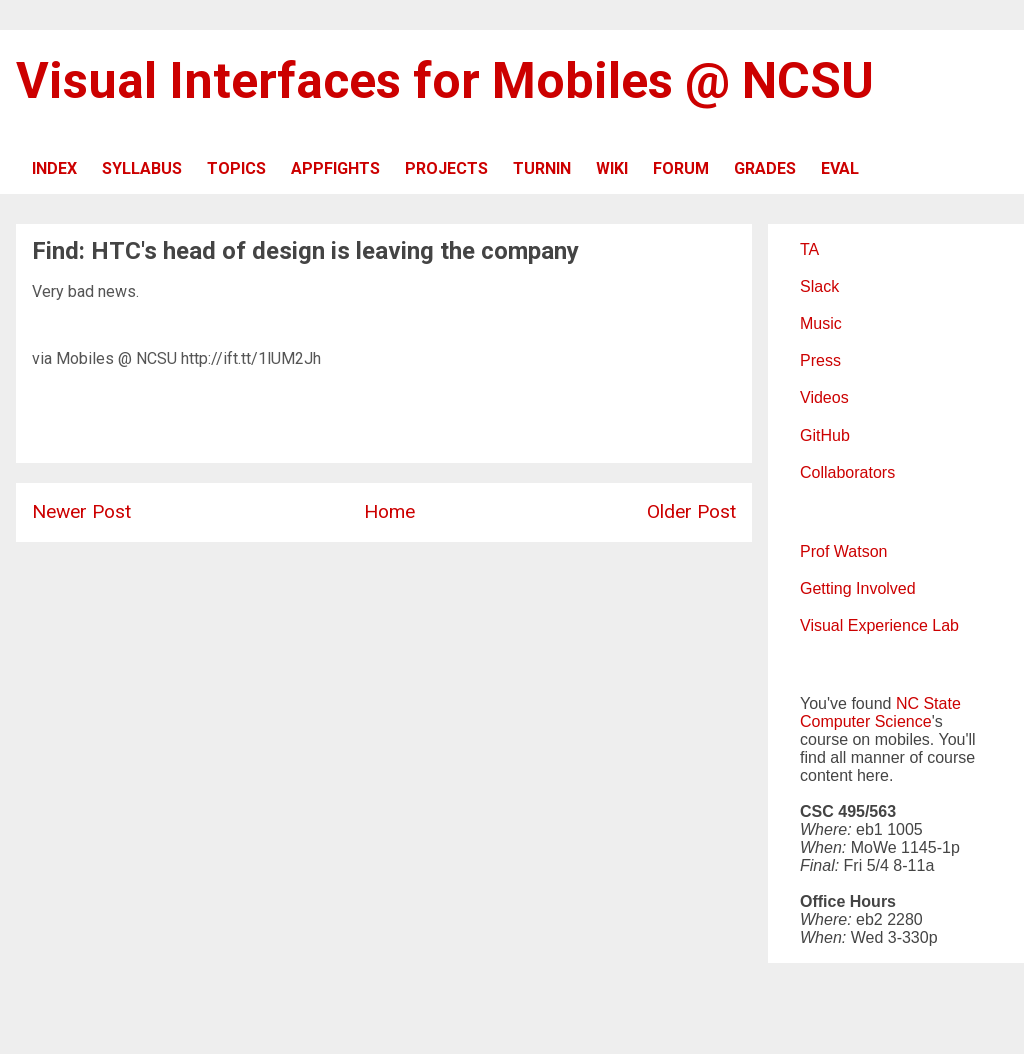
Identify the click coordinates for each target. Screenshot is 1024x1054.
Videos (824, 397)
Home (389, 511)
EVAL (840, 168)
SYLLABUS (142, 168)
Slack (819, 286)
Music (821, 323)
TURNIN (542, 168)
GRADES (765, 168)
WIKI (612, 168)
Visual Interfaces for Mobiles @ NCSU (445, 81)
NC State (928, 703)
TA (809, 249)
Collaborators (847, 472)
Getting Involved (858, 588)
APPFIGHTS (335, 168)
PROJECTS (446, 168)
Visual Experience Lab (879, 625)
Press (820, 360)
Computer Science (866, 721)
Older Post (691, 511)
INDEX (54, 168)
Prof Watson (843, 551)
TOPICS (236, 168)
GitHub (825, 435)
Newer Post (81, 511)
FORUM (681, 168)
